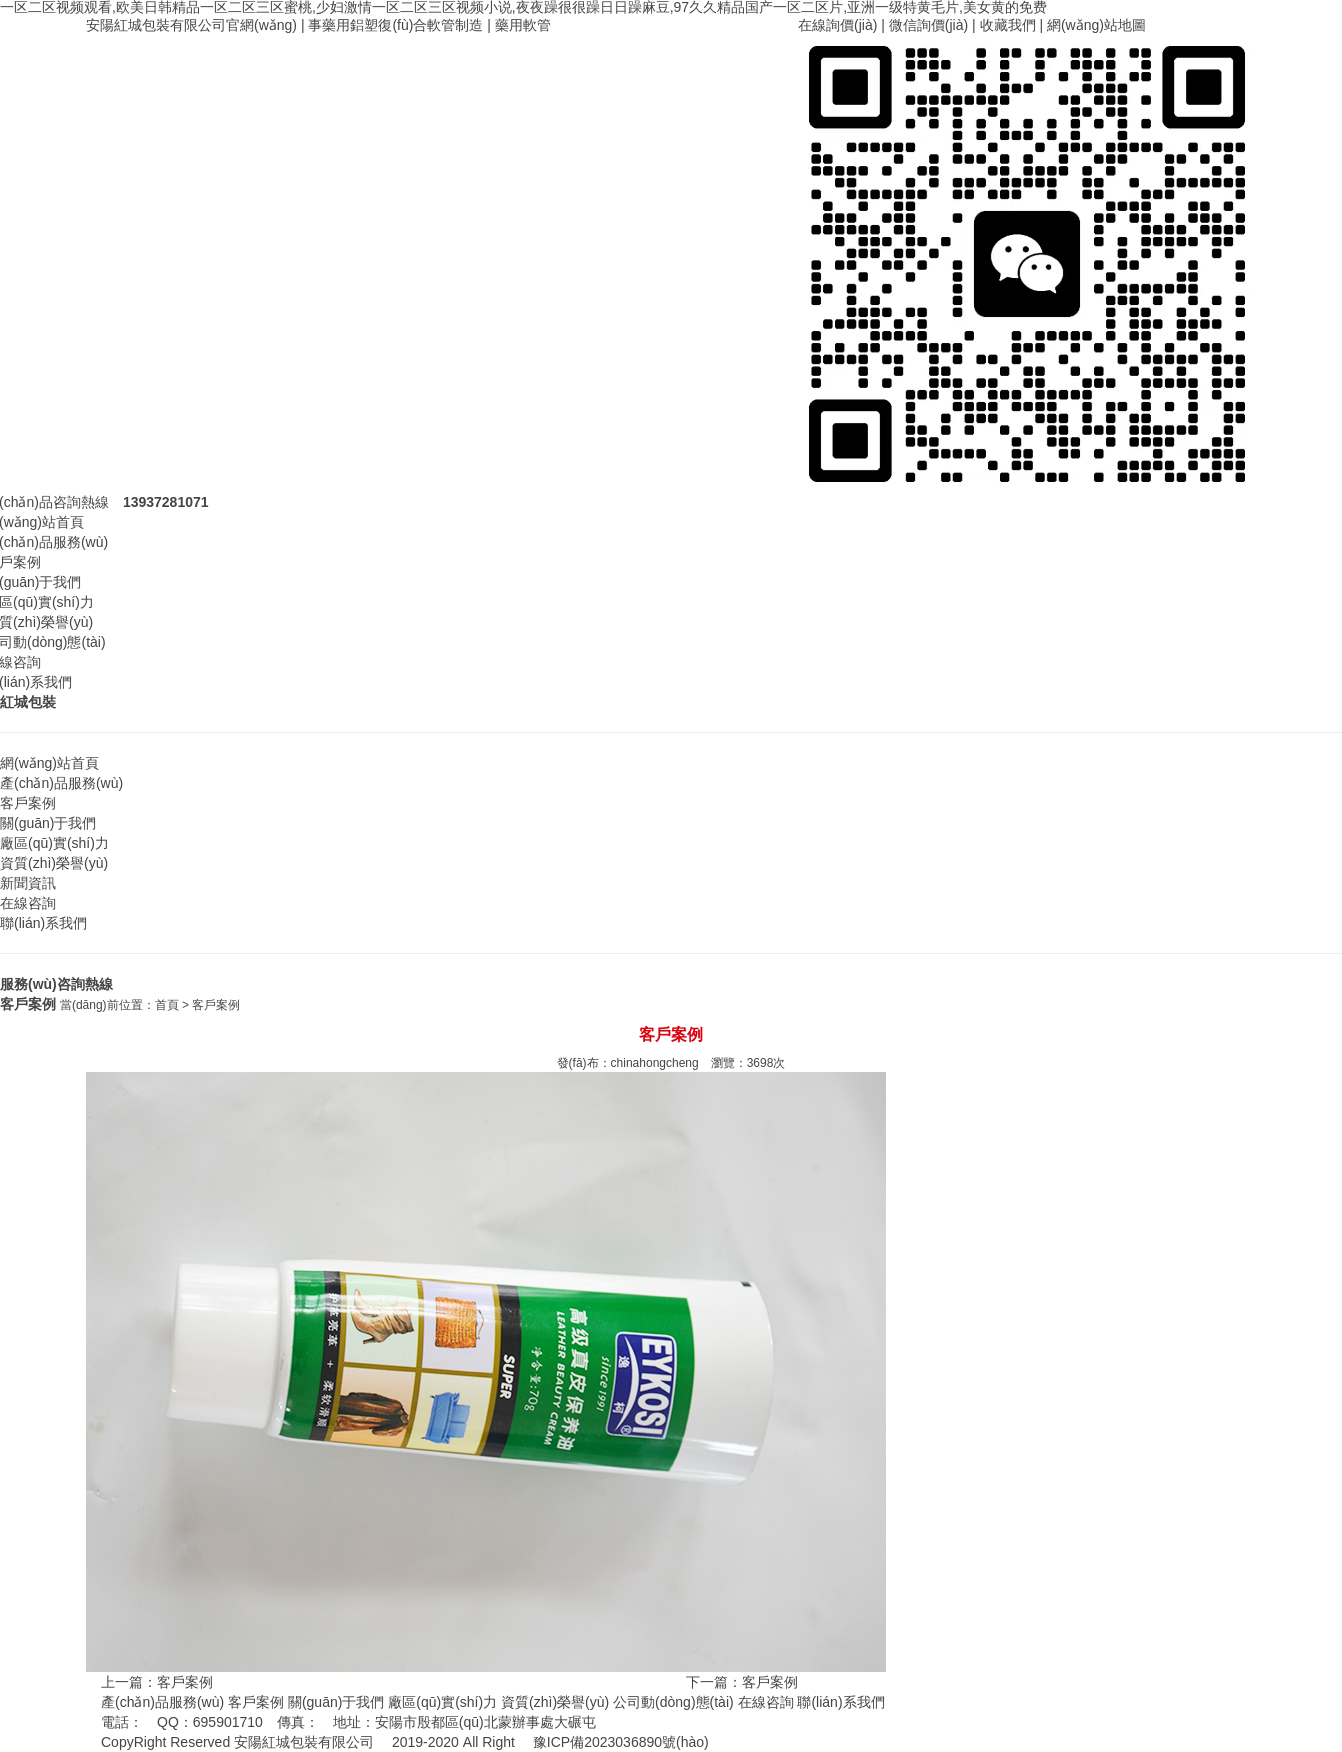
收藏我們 (1008, 25)
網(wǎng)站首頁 (49, 763)
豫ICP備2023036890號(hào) (621, 1742)
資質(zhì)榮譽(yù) (54, 863)
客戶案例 (28, 803)
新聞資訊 (28, 883)
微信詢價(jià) (928, 25)
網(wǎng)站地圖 (1096, 25)
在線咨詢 (28, 903)
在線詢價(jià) (837, 25)
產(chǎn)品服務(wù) (61, 783)
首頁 (167, 1005)
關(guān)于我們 (48, 823)
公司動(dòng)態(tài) (673, 1702)
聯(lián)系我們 (43, 923)
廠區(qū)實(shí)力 (54, 843)
